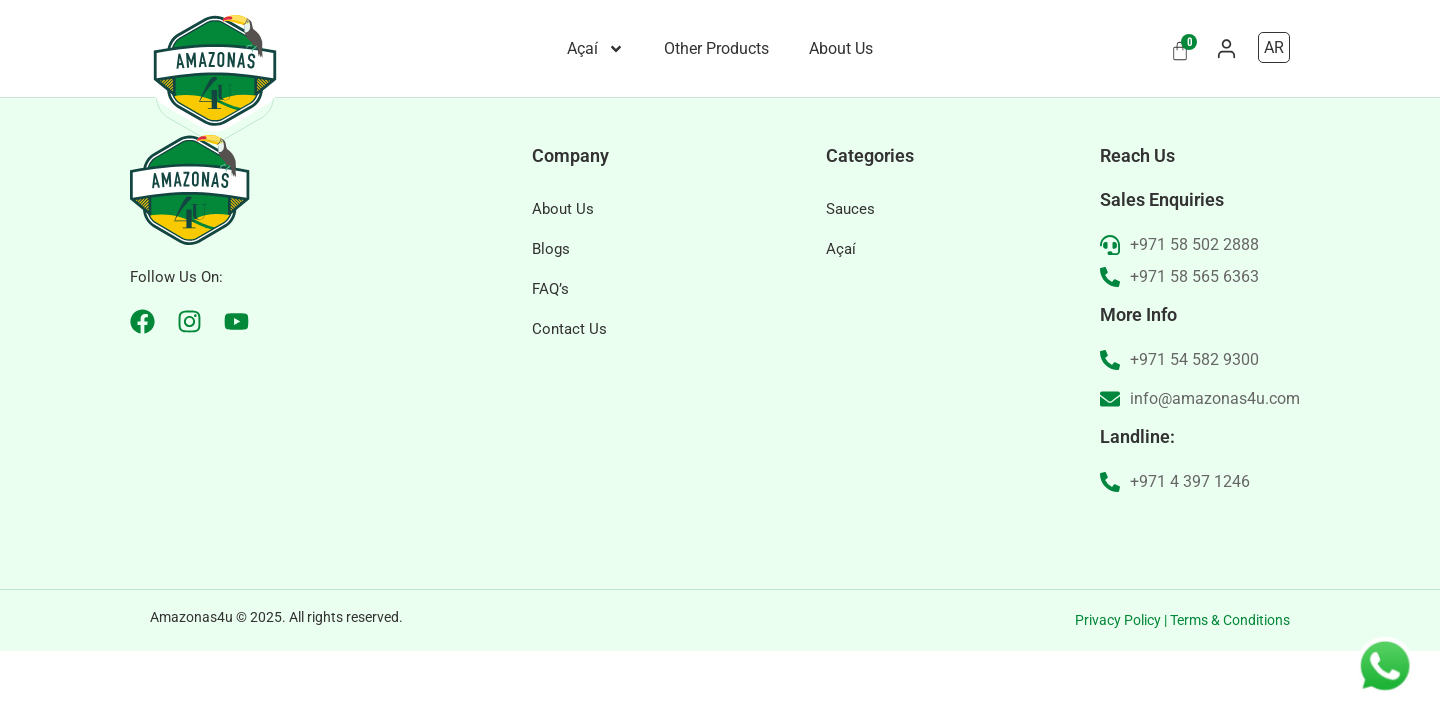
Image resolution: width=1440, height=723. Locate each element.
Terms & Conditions (1230, 692)
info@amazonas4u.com (1215, 470)
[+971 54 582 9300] (1110, 432)
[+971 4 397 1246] (1110, 554)
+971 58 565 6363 (1194, 348)
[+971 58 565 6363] (1110, 349)
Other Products (716, 48)
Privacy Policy (1118, 692)
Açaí (595, 49)
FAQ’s (550, 361)
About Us (841, 48)
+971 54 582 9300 (1194, 431)
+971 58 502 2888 (1194, 316)
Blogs (551, 321)
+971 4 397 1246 (1190, 553)
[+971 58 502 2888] (1110, 317)
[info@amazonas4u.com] (1110, 471)
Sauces (850, 281)
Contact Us (569, 401)
